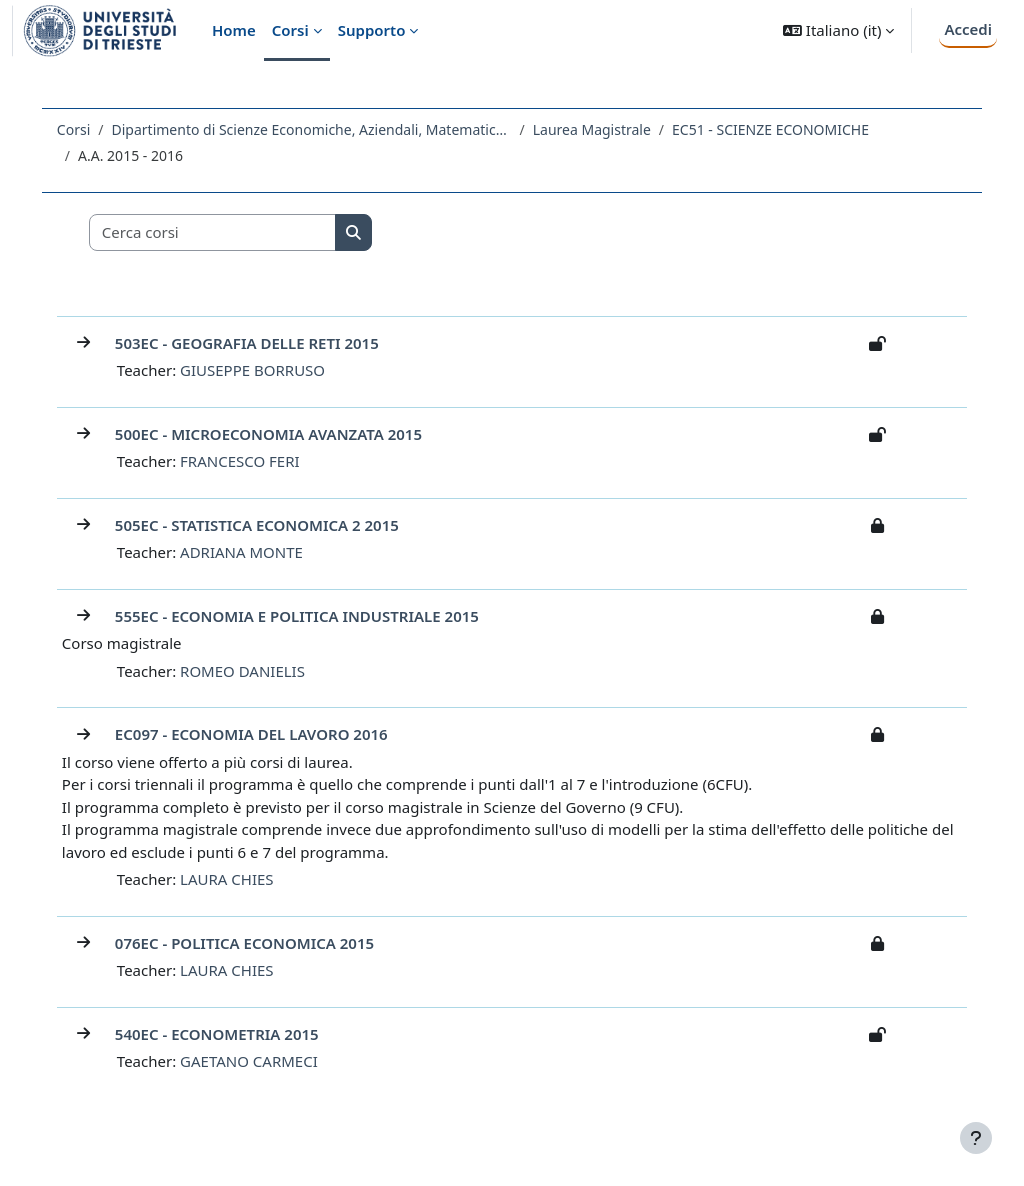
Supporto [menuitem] (372, 30)
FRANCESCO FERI (254, 461)
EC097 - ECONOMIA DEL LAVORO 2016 (265, 734)
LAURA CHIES (240, 879)
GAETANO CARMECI (263, 1061)
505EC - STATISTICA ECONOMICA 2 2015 (271, 525)
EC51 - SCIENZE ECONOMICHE (784, 129)
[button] (838, 30)
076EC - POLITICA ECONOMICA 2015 (258, 943)
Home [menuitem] (234, 30)
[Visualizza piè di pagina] (976, 1138)
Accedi (968, 29)
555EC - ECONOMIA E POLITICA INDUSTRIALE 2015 (311, 616)
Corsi (87, 129)
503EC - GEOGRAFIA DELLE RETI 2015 (261, 343)
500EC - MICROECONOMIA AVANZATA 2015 (282, 434)
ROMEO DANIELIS (256, 671)
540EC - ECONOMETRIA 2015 (231, 1034)
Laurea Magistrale (606, 129)
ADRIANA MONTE (255, 552)
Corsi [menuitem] (290, 30)
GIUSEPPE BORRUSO (266, 370)
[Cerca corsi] (227, 232)
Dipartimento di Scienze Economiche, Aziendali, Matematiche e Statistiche (326, 129)
